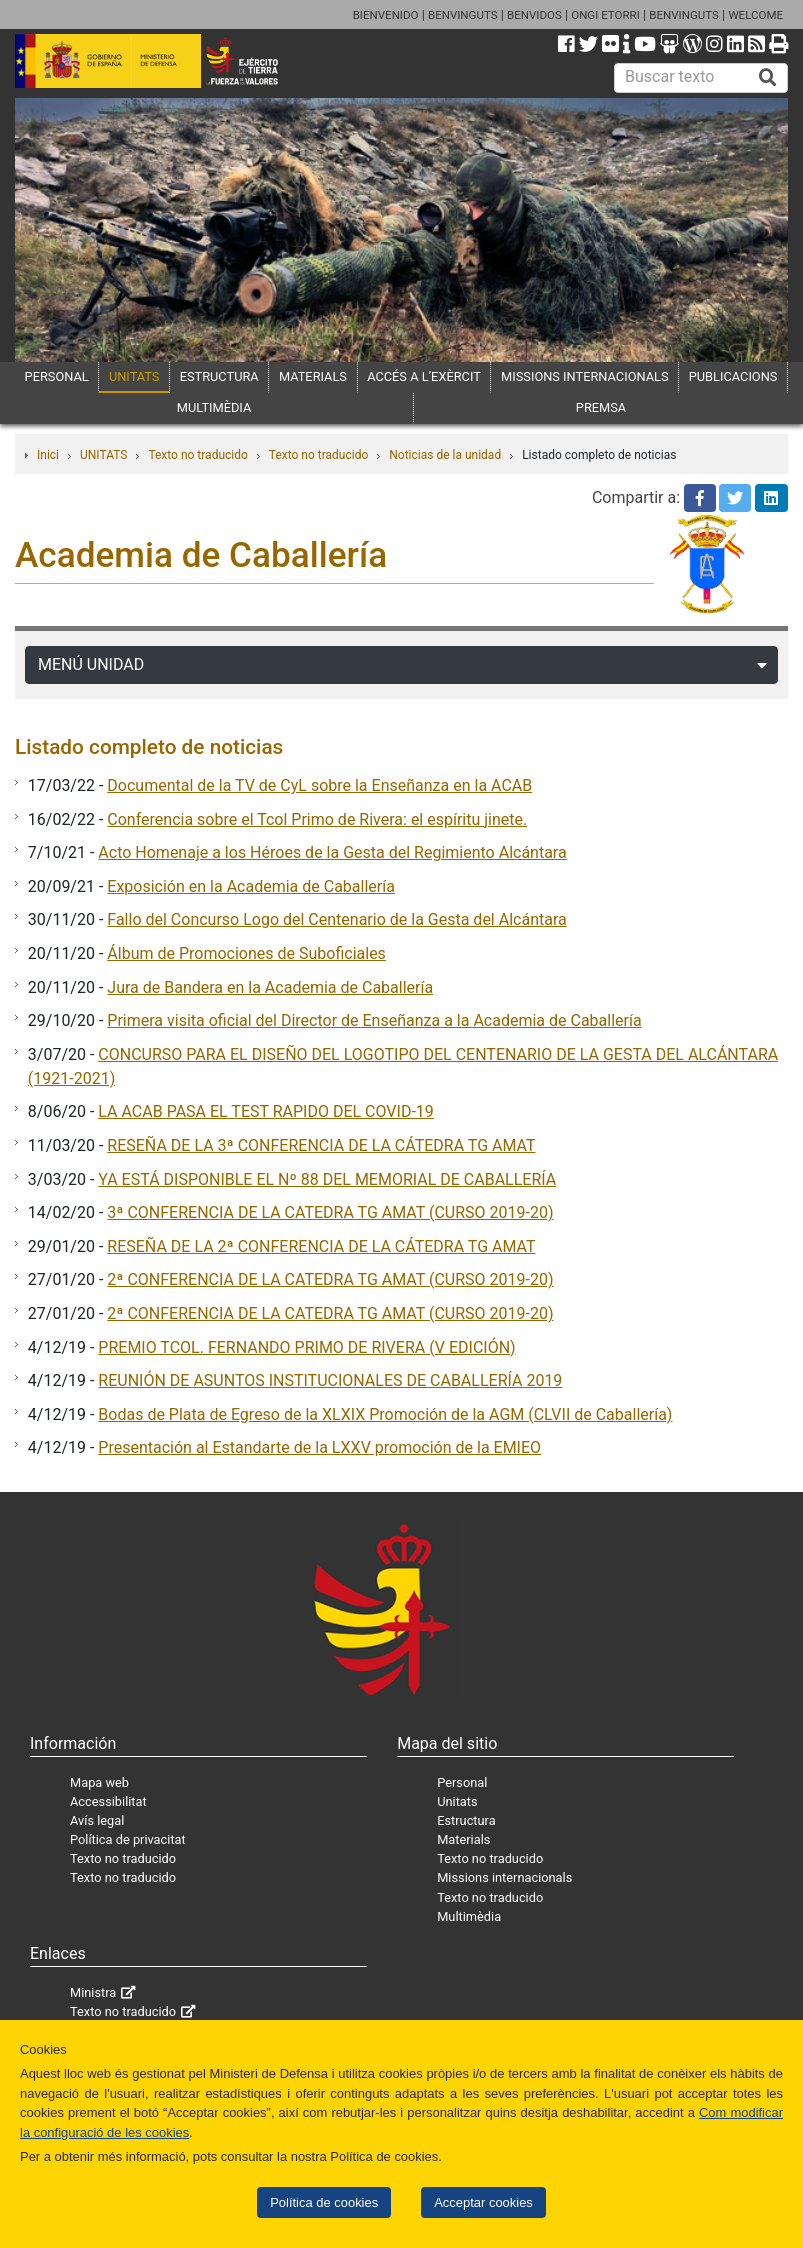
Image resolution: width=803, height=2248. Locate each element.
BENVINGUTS (463, 15)
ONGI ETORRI (605, 15)
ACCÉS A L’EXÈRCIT (424, 376)
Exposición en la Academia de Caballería (251, 886)
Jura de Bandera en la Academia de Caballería (270, 987)
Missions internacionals (504, 1877)
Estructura (466, 1820)
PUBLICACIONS (733, 376)
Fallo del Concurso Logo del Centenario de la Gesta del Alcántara (336, 919)
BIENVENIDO (386, 15)
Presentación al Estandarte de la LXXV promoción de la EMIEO (319, 1447)
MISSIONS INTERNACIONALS (584, 376)
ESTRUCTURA (219, 376)
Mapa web (99, 1782)
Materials (463, 1839)
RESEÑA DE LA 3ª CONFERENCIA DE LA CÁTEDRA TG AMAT (321, 1145)
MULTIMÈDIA (214, 407)
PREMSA (601, 407)
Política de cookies (324, 2202)
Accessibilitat (108, 1801)
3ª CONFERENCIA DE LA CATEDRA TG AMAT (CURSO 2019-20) (330, 1212)
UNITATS (134, 376)
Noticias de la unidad (445, 455)
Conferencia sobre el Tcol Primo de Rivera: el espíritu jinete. (317, 819)
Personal (462, 1782)
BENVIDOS (534, 15)
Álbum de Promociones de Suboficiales (246, 953)
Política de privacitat (128, 1839)
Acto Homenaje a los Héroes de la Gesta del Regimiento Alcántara (332, 852)
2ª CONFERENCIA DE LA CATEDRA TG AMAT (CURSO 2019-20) (330, 1279)
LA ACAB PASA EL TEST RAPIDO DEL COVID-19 (265, 1111)
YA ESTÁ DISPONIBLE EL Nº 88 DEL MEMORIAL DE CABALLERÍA (327, 1179)
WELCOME (755, 15)
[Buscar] (768, 78)
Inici (48, 455)
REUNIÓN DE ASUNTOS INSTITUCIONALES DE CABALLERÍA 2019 (330, 1380)
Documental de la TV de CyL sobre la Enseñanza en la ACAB (319, 785)
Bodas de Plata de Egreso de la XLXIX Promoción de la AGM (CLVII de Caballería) (385, 1414)
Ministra (93, 1992)
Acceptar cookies (483, 2202)
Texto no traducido (197, 455)
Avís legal (97, 1820)
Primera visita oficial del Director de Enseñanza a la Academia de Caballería (374, 1020)
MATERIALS (313, 376)
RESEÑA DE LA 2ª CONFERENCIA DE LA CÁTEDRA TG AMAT (321, 1246)
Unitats (457, 1801)
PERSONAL (57, 376)
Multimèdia (469, 1916)
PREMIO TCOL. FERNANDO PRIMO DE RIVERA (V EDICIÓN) (306, 1347)
